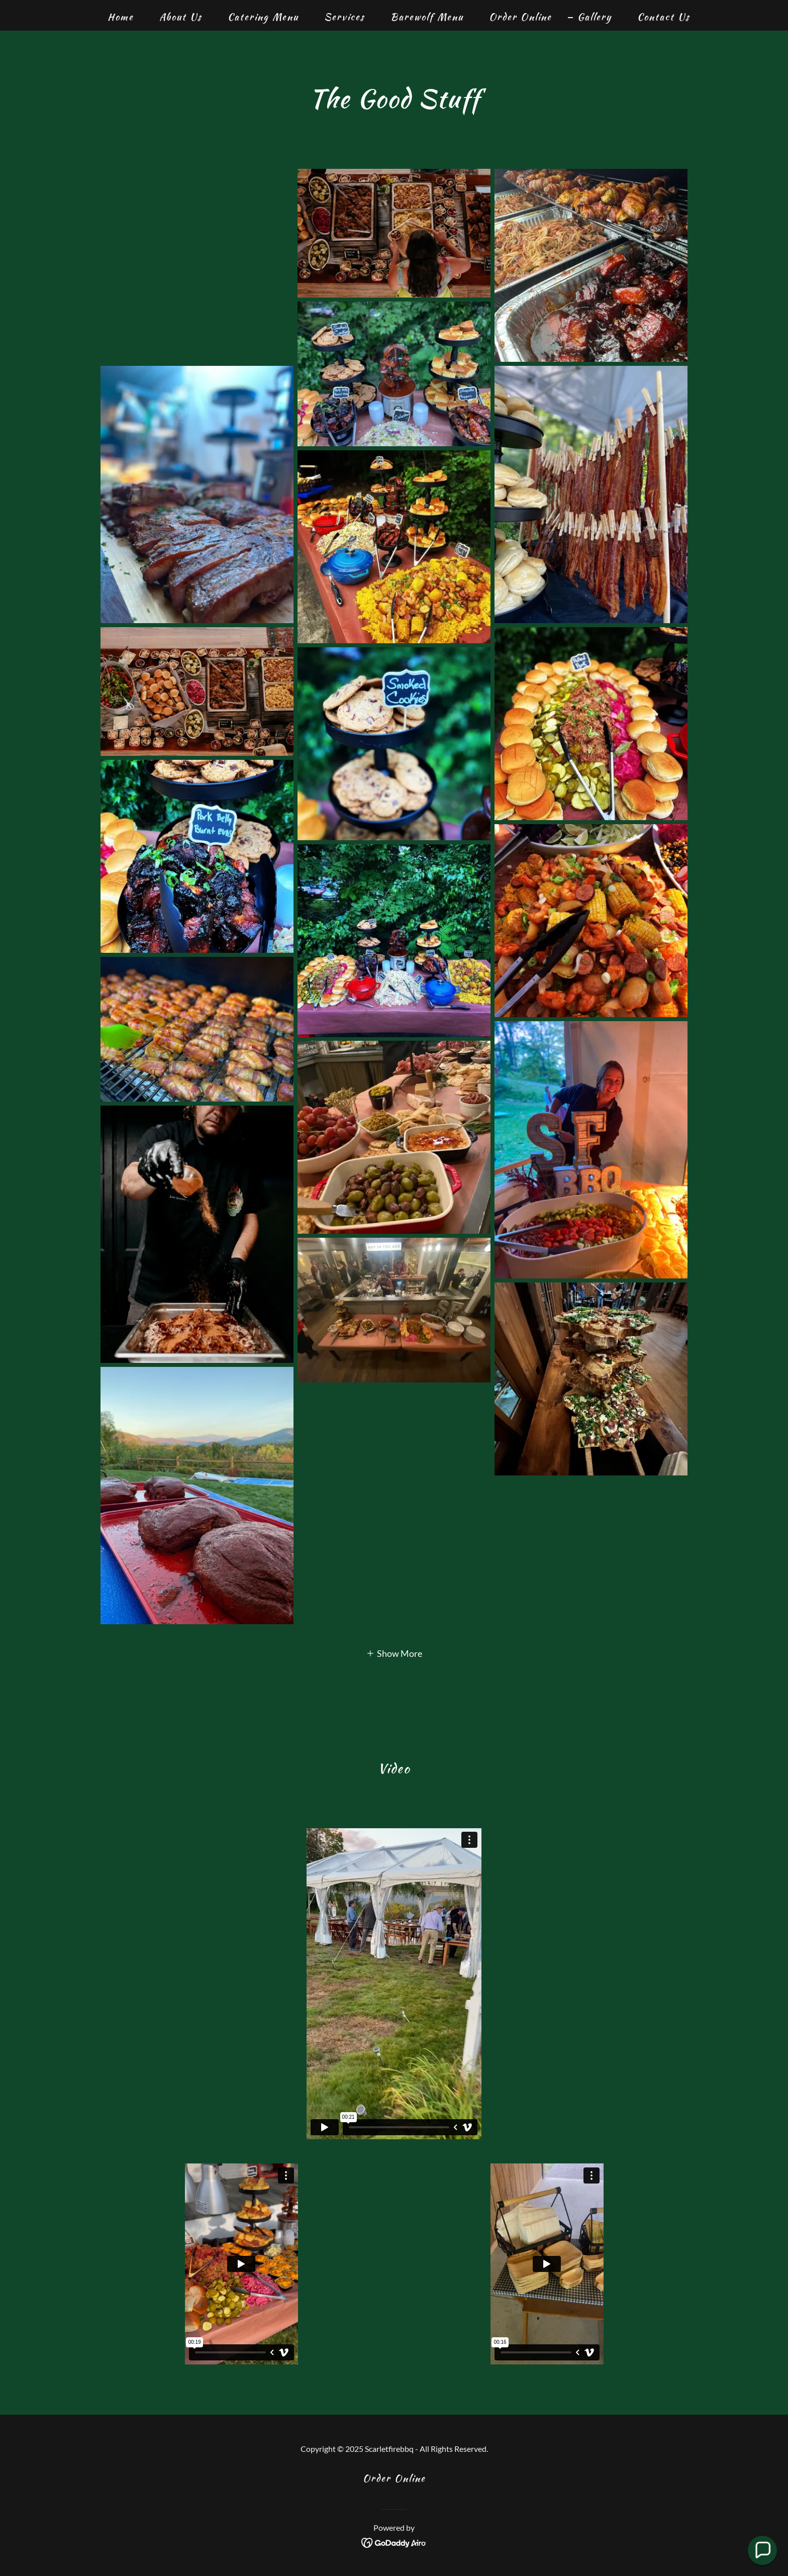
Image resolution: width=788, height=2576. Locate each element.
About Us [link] (180, 17)
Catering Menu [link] (263, 17)
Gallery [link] (594, 17)
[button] (394, 1652)
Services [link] (344, 17)
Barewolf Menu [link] (426, 17)
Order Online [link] (520, 17)
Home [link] (121, 17)
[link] (394, 2541)
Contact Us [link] (663, 17)
